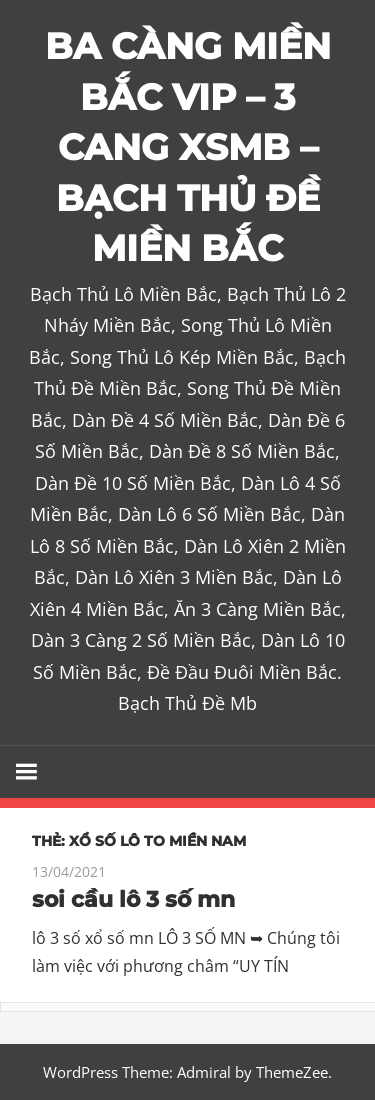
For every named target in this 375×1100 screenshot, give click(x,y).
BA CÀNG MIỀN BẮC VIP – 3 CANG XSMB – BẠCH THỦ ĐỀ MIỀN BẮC (188, 147)
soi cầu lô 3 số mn (133, 899)
